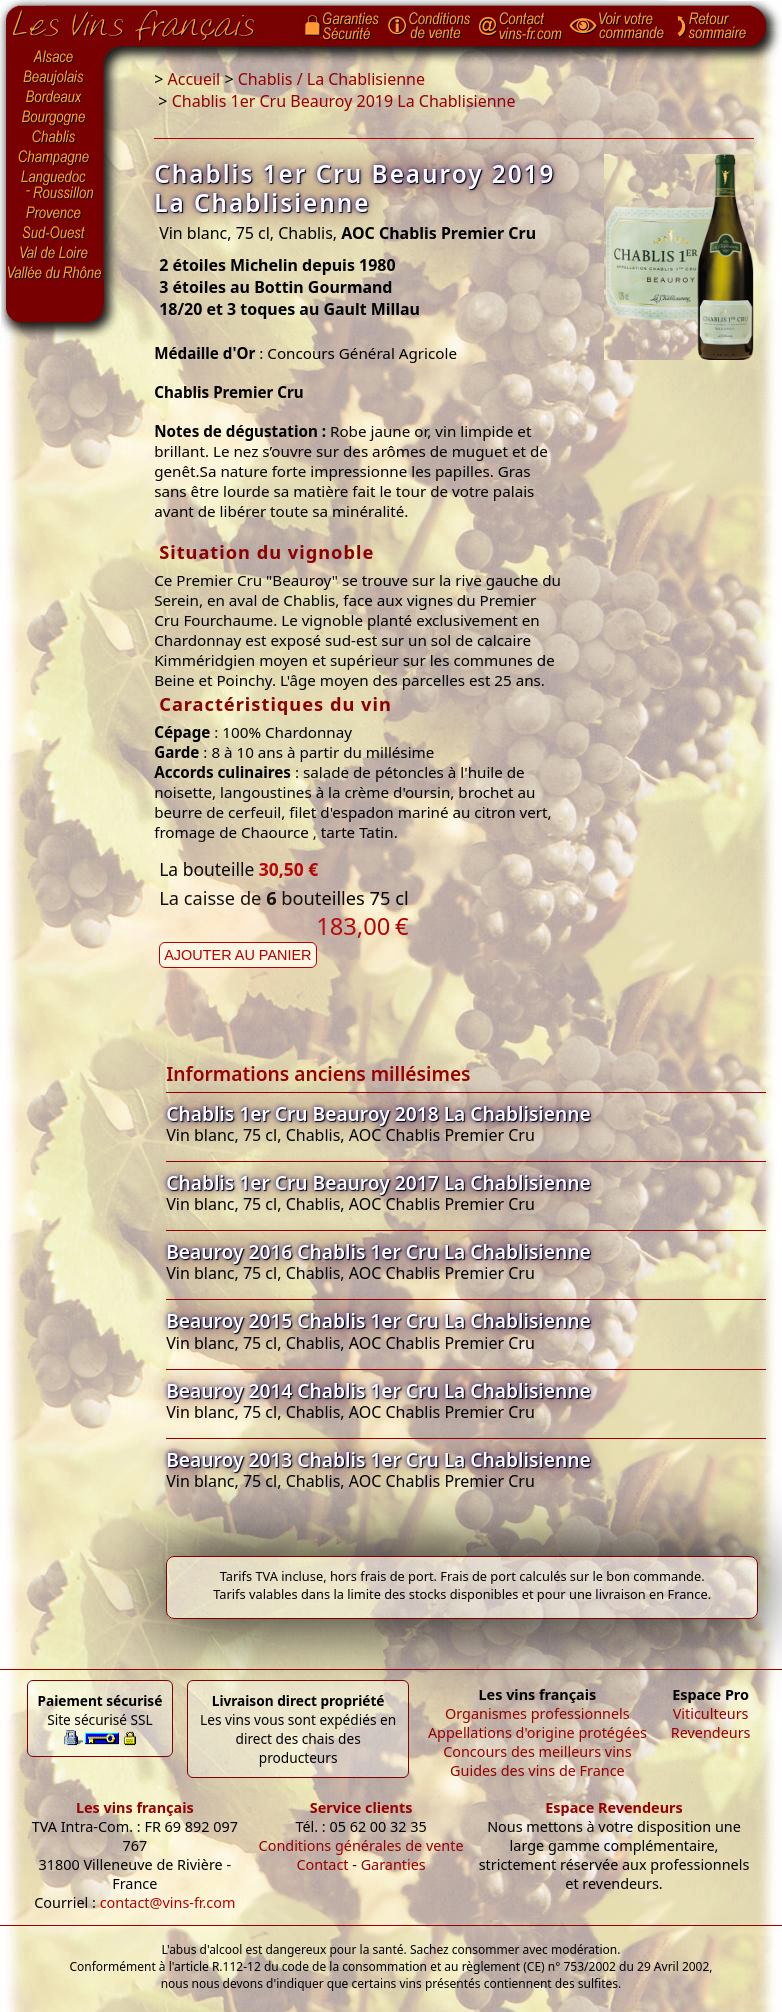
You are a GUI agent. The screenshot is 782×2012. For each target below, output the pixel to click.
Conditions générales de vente (361, 1845)
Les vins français (135, 1807)
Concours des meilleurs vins (537, 1751)
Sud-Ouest (55, 233)
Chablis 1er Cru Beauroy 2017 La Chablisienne (378, 1182)
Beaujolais (55, 77)
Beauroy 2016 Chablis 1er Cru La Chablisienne (378, 1251)
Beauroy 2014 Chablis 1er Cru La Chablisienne (378, 1390)
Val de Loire (55, 253)
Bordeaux (55, 98)
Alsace (55, 57)
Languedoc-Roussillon (55, 185)
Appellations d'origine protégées (537, 1732)
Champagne (55, 158)
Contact (322, 1864)
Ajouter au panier (237, 955)
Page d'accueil (148, 21)
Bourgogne (55, 118)
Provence (55, 213)
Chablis (55, 138)
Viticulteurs (711, 1713)
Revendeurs (711, 1732)
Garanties (393, 1864)
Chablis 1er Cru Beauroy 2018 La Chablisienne (378, 1113)
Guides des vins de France (537, 1770)
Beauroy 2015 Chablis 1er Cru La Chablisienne (378, 1320)
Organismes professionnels (537, 1713)
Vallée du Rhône (55, 273)
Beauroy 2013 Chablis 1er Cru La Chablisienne (378, 1459)
